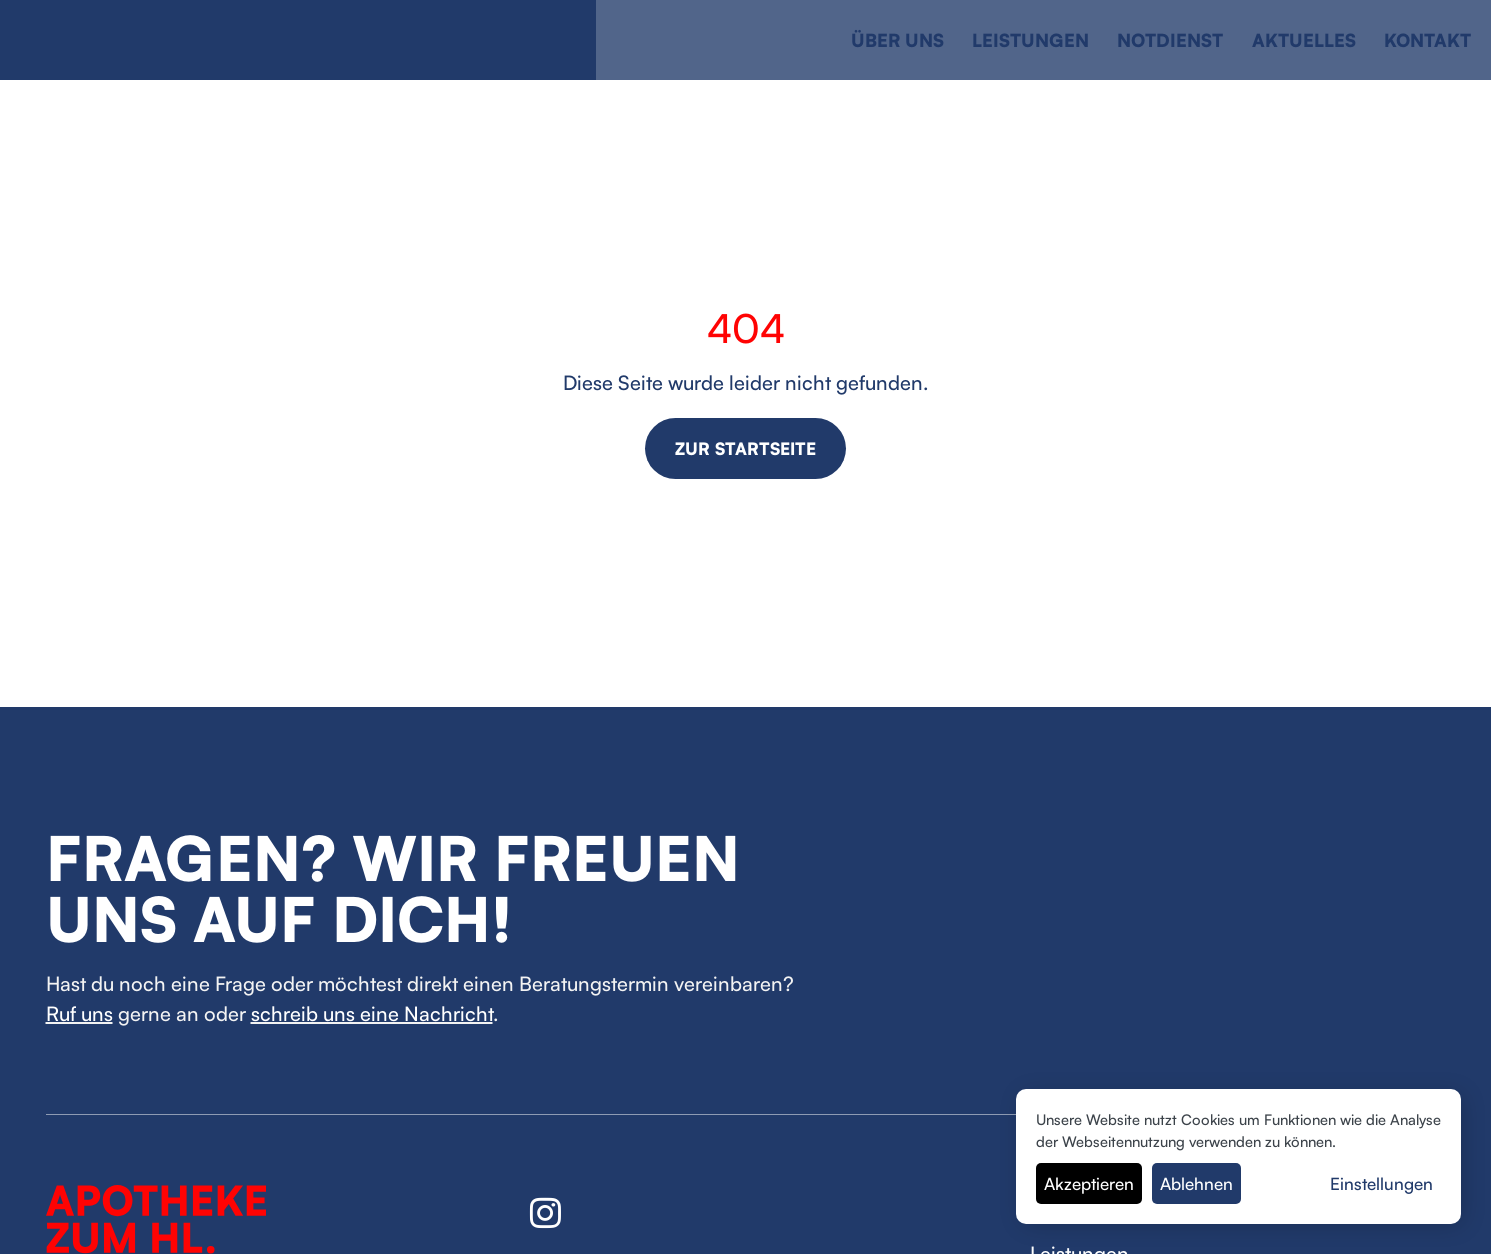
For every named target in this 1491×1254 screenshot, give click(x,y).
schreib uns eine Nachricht (372, 1013)
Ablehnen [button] (1196, 1183)
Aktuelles (1304, 40)
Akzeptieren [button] (1089, 1183)
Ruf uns (79, 1013)
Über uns (897, 40)
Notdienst (1170, 40)
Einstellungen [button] (1381, 1183)
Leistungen (1030, 40)
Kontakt (1427, 40)
